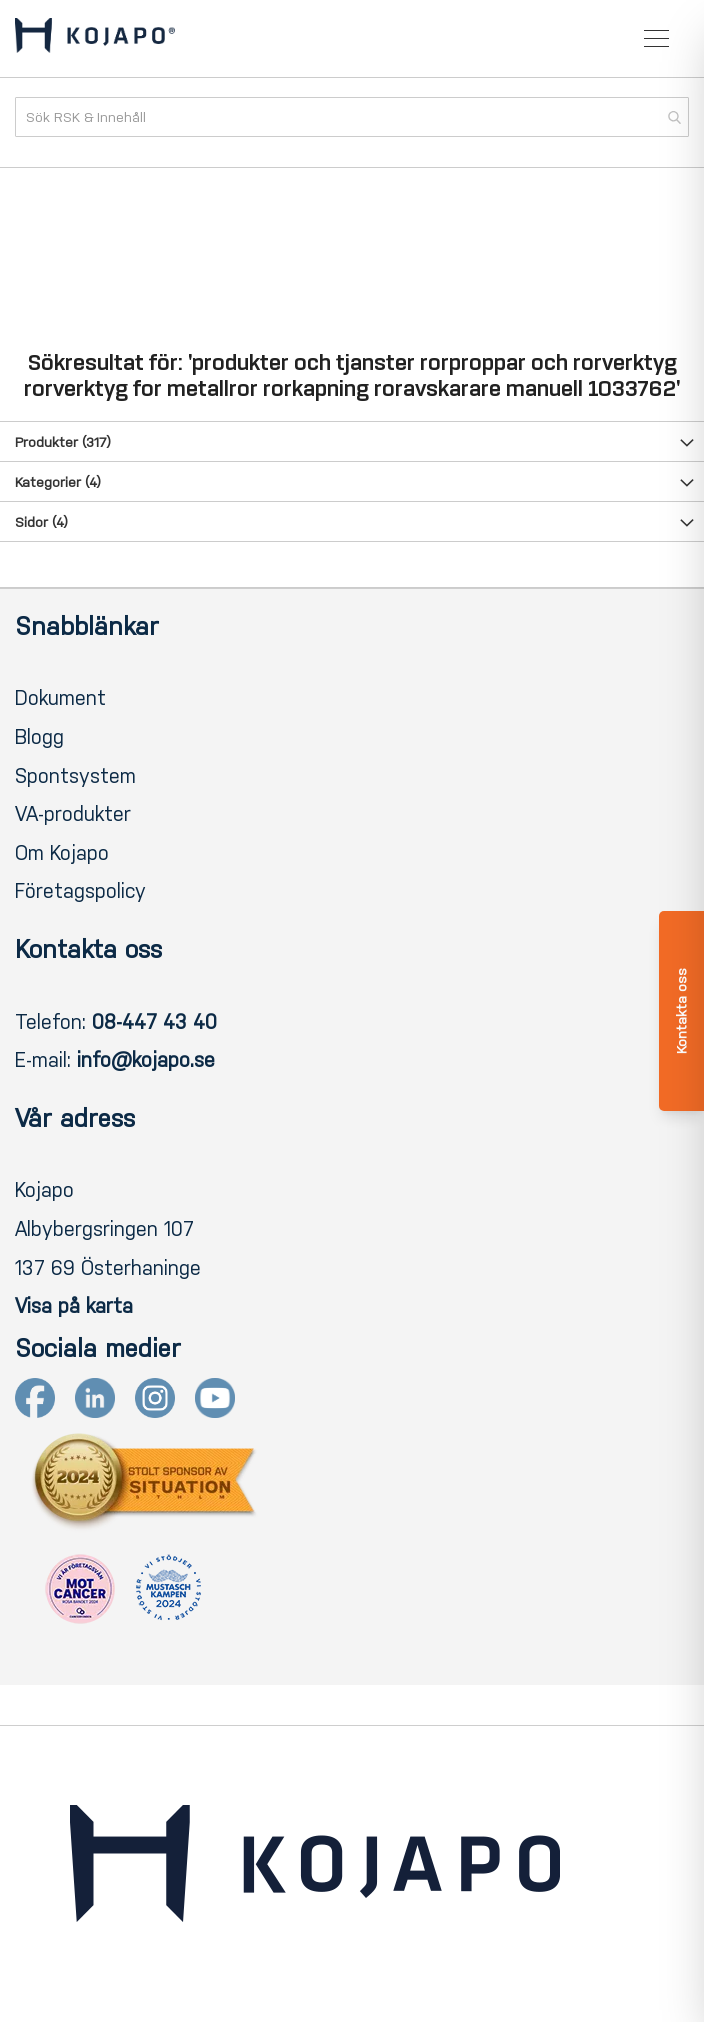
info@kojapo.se (146, 1060)
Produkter (63, 442)
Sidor (41, 522)
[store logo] (95, 39)
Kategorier (58, 482)
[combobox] (352, 117)
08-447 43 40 (154, 1022)
